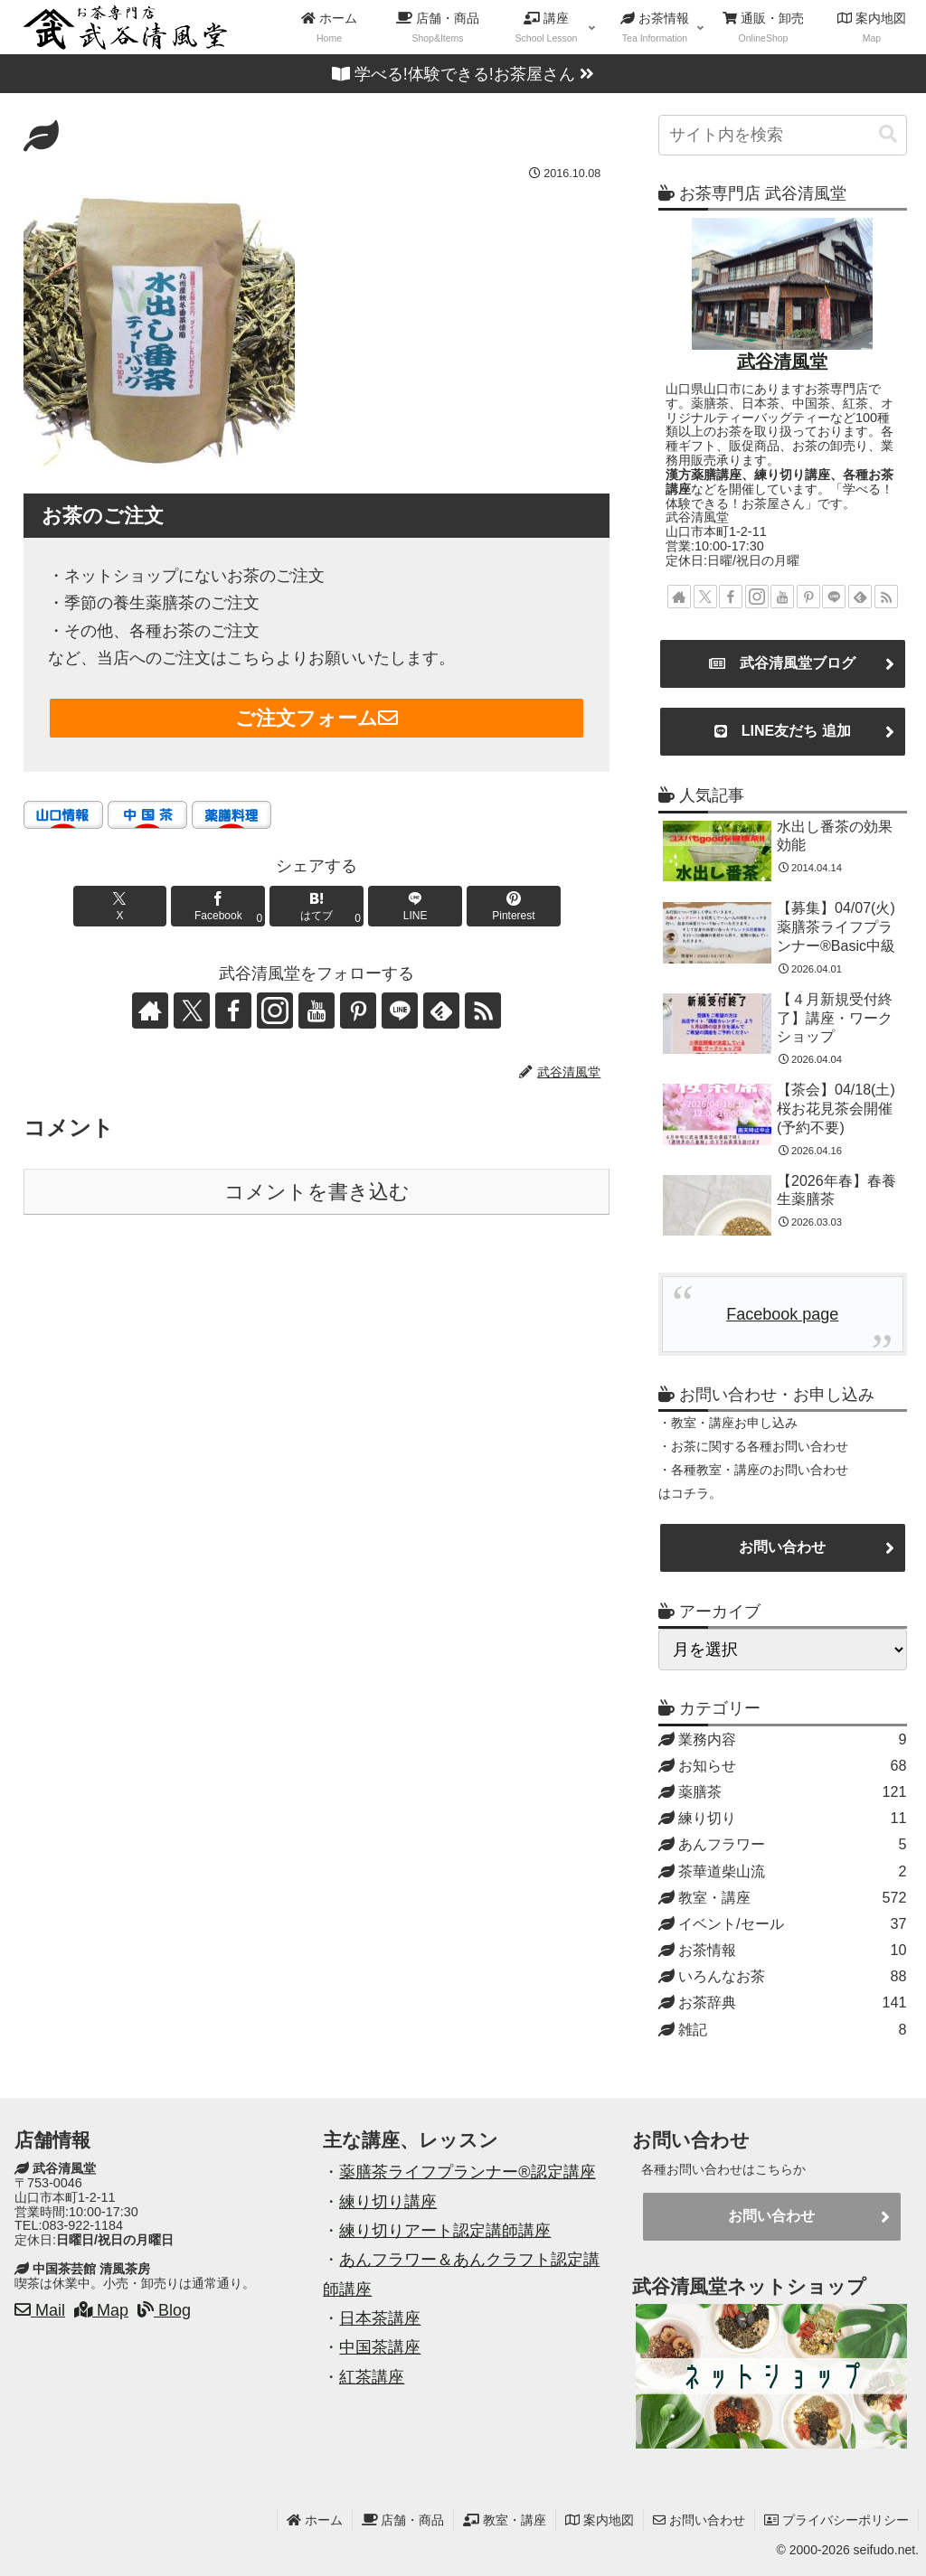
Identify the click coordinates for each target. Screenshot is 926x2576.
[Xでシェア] (120, 906)
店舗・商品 (403, 2520)
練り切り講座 (388, 2202)
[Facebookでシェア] (218, 906)
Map (101, 2310)
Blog (164, 2310)
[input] (782, 135)
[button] (888, 134)
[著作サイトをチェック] (150, 1010)
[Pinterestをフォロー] (358, 1010)
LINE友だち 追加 (782, 731)
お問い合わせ (782, 1547)
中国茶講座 (379, 2347)
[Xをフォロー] (192, 1010)
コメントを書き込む (317, 1191)
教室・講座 (504, 2520)
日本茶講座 (379, 2318)
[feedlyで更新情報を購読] (441, 1010)
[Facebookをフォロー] (233, 1010)
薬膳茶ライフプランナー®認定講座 (467, 2172)
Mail (39, 2310)
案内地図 (599, 2520)
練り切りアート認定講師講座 (445, 2231)
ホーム (315, 2520)
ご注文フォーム (316, 718)
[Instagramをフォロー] (275, 1010)
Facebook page (782, 1314)
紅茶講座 (371, 2377)
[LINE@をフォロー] (400, 1010)
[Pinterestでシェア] (514, 906)
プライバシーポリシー (836, 2520)
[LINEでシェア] (415, 906)
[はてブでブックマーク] (316, 906)
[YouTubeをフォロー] (316, 1010)
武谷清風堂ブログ (782, 663)
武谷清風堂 (782, 361)
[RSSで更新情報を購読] (483, 1010)
